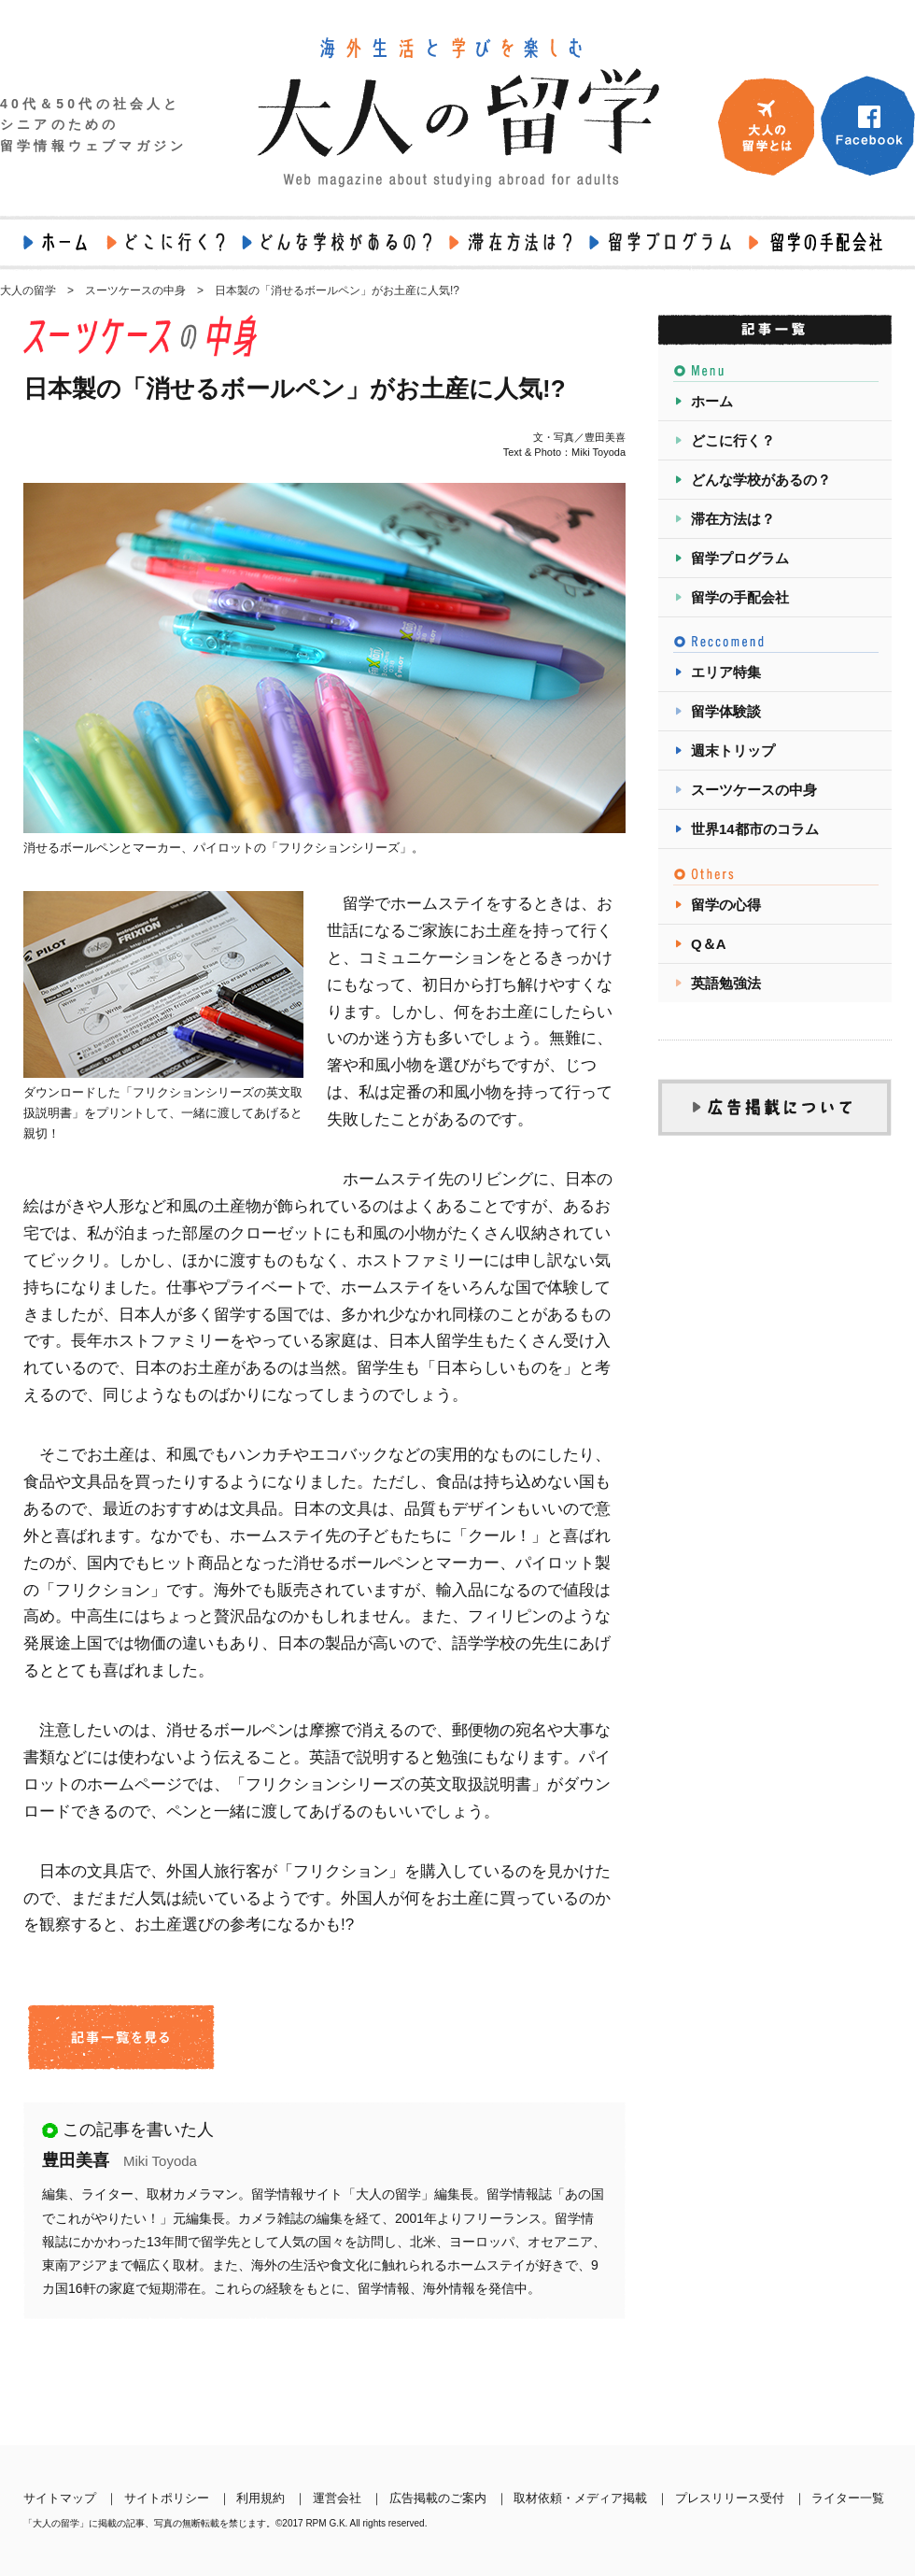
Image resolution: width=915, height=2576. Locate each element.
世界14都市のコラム (755, 829)
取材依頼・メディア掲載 (580, 2498)
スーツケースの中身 (754, 790)
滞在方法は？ (733, 519)
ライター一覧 (847, 2498)
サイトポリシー (166, 2498)
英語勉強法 (726, 983)
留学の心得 (726, 905)
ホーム (712, 401)
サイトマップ (59, 2498)
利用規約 (260, 2498)
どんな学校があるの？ (761, 480)
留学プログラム (740, 558)
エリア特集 (726, 672)
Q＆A (708, 944)
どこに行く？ (733, 440)
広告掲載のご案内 (437, 2498)
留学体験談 (726, 711)
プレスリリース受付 (729, 2498)
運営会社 (337, 2498)
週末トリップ (733, 750)
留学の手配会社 (740, 597)
